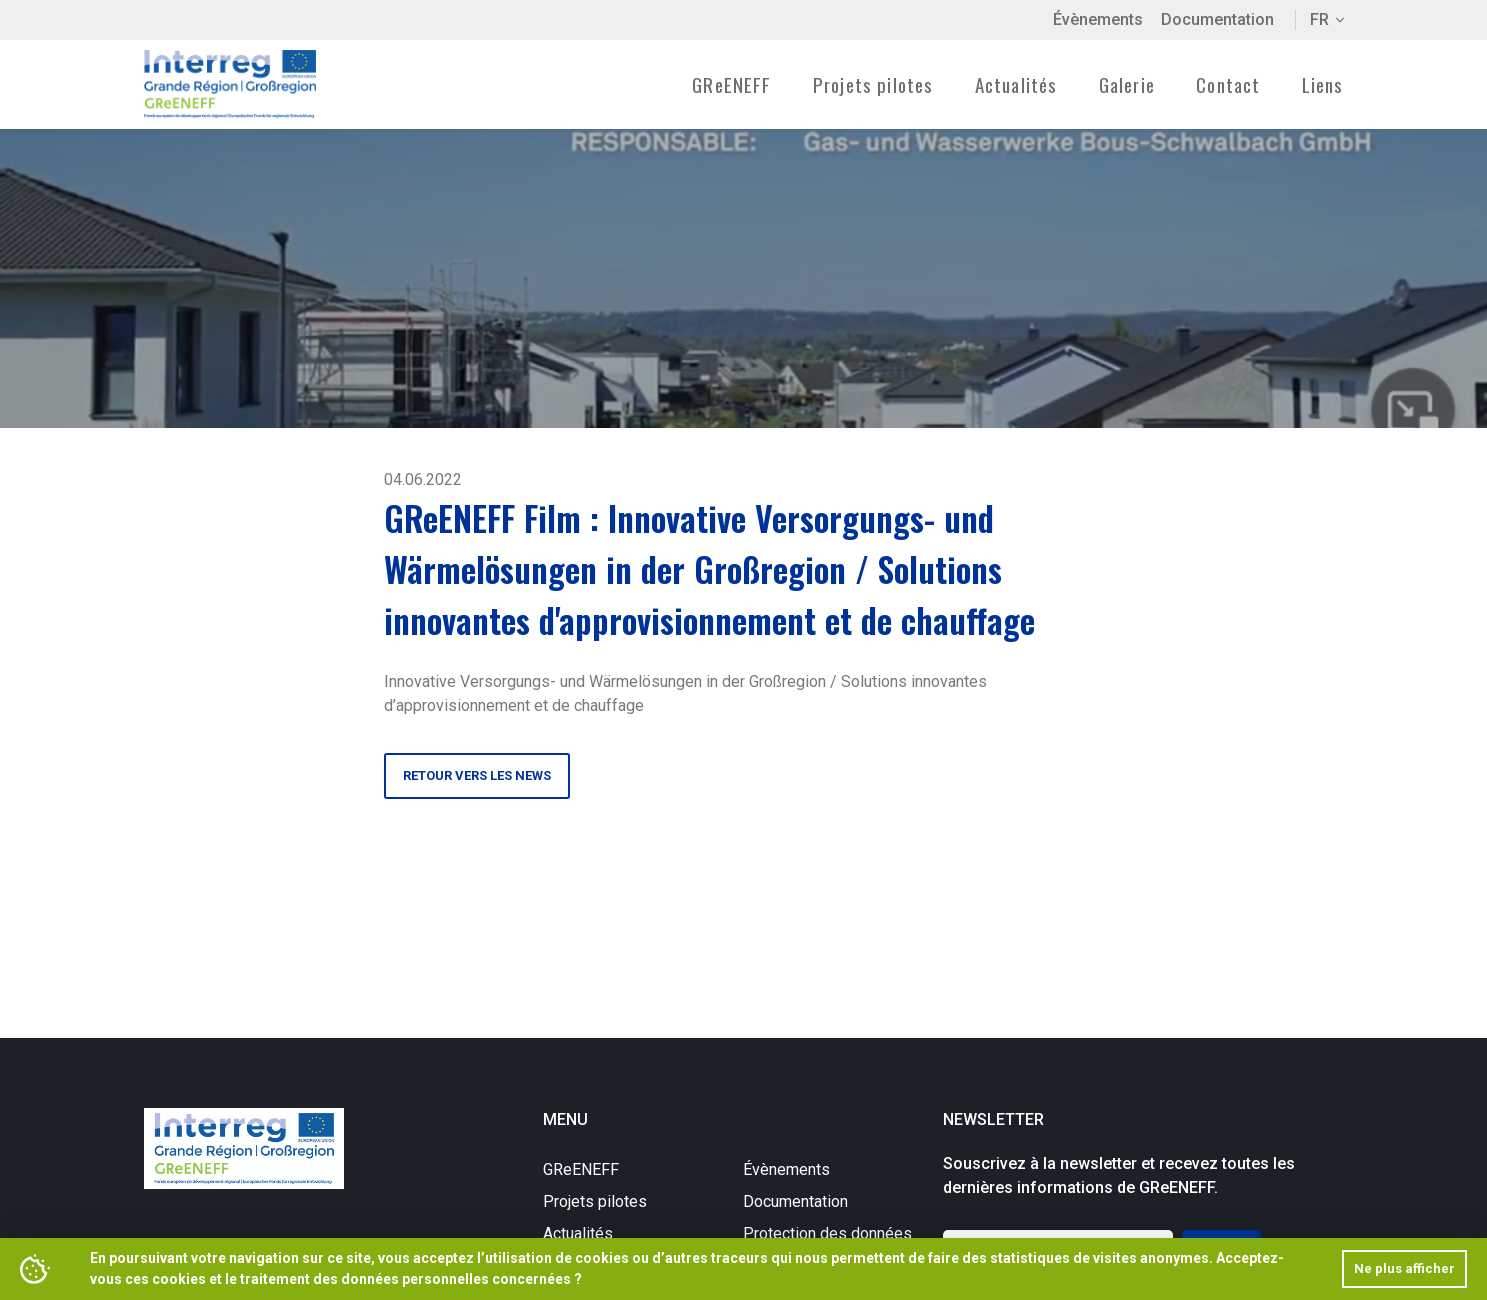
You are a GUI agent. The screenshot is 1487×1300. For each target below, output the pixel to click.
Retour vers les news (477, 775)
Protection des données (827, 1233)
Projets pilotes (595, 1201)
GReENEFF (581, 1169)
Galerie (1127, 84)
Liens (1323, 84)
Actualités (1016, 84)
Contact (1228, 84)
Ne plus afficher (1404, 1268)
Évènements (1098, 19)
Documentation (1217, 19)
